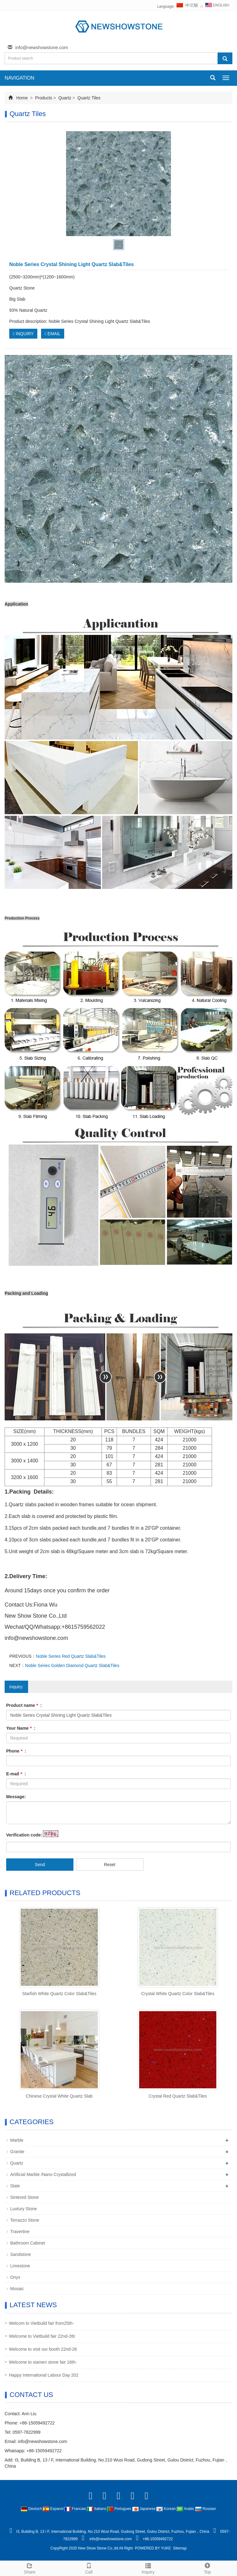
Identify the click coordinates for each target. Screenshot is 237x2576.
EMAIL (52, 333)
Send (40, 1864)
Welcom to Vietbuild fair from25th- (41, 2323)
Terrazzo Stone (24, 2220)
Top (207, 2567)
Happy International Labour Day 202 (43, 2375)
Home (22, 97)
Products (43, 97)
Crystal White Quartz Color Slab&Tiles (177, 1993)
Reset (109, 1864)
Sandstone (20, 2254)
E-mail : (16, 1773)
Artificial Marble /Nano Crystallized (43, 2174)
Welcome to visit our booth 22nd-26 (43, 2349)
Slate (15, 2185)
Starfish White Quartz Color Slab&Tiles (59, 1993)
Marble (16, 2140)
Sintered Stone (24, 2197)
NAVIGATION (19, 78)
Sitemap (180, 2548)
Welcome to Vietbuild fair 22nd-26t (42, 2336)
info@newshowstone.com (41, 47)
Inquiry (148, 2567)
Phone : (16, 1751)
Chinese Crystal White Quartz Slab (59, 2096)
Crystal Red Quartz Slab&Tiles (177, 2096)
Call (88, 2567)
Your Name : (20, 1728)
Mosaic (17, 2288)
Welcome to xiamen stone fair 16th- (43, 2362)
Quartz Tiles (88, 97)
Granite (17, 2151)
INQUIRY (23, 333)
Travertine (20, 2231)
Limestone (20, 2265)
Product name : (24, 1705)
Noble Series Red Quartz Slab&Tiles (71, 1656)
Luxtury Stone (23, 2208)
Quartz (65, 97)
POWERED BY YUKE (153, 2548)
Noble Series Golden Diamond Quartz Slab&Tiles (72, 1665)
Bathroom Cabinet (27, 2242)
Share (29, 2567)
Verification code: (24, 1834)
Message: (16, 1796)
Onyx (15, 2277)
